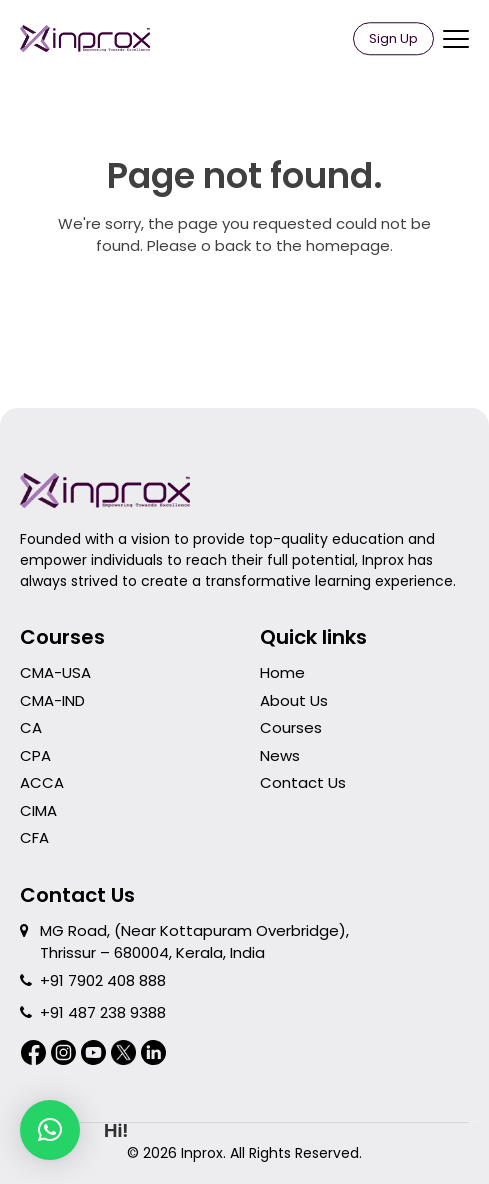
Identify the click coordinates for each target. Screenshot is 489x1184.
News (280, 755)
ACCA (42, 782)
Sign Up (393, 38)
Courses (291, 727)
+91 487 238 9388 (103, 1012)
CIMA (38, 810)
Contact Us (303, 782)
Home (282, 672)
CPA (35, 755)
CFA (34, 837)
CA (31, 727)
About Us (294, 700)
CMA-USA (55, 672)
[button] (50, 1130)
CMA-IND (52, 700)
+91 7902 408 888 (103, 980)
